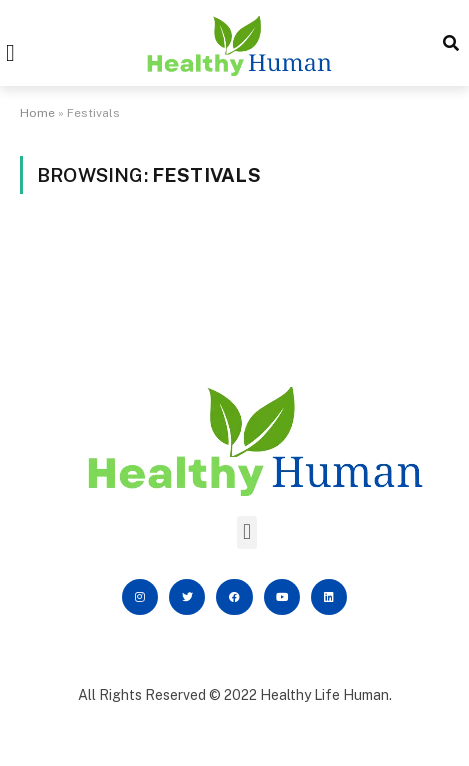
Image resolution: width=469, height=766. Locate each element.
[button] (10, 53)
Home (37, 113)
